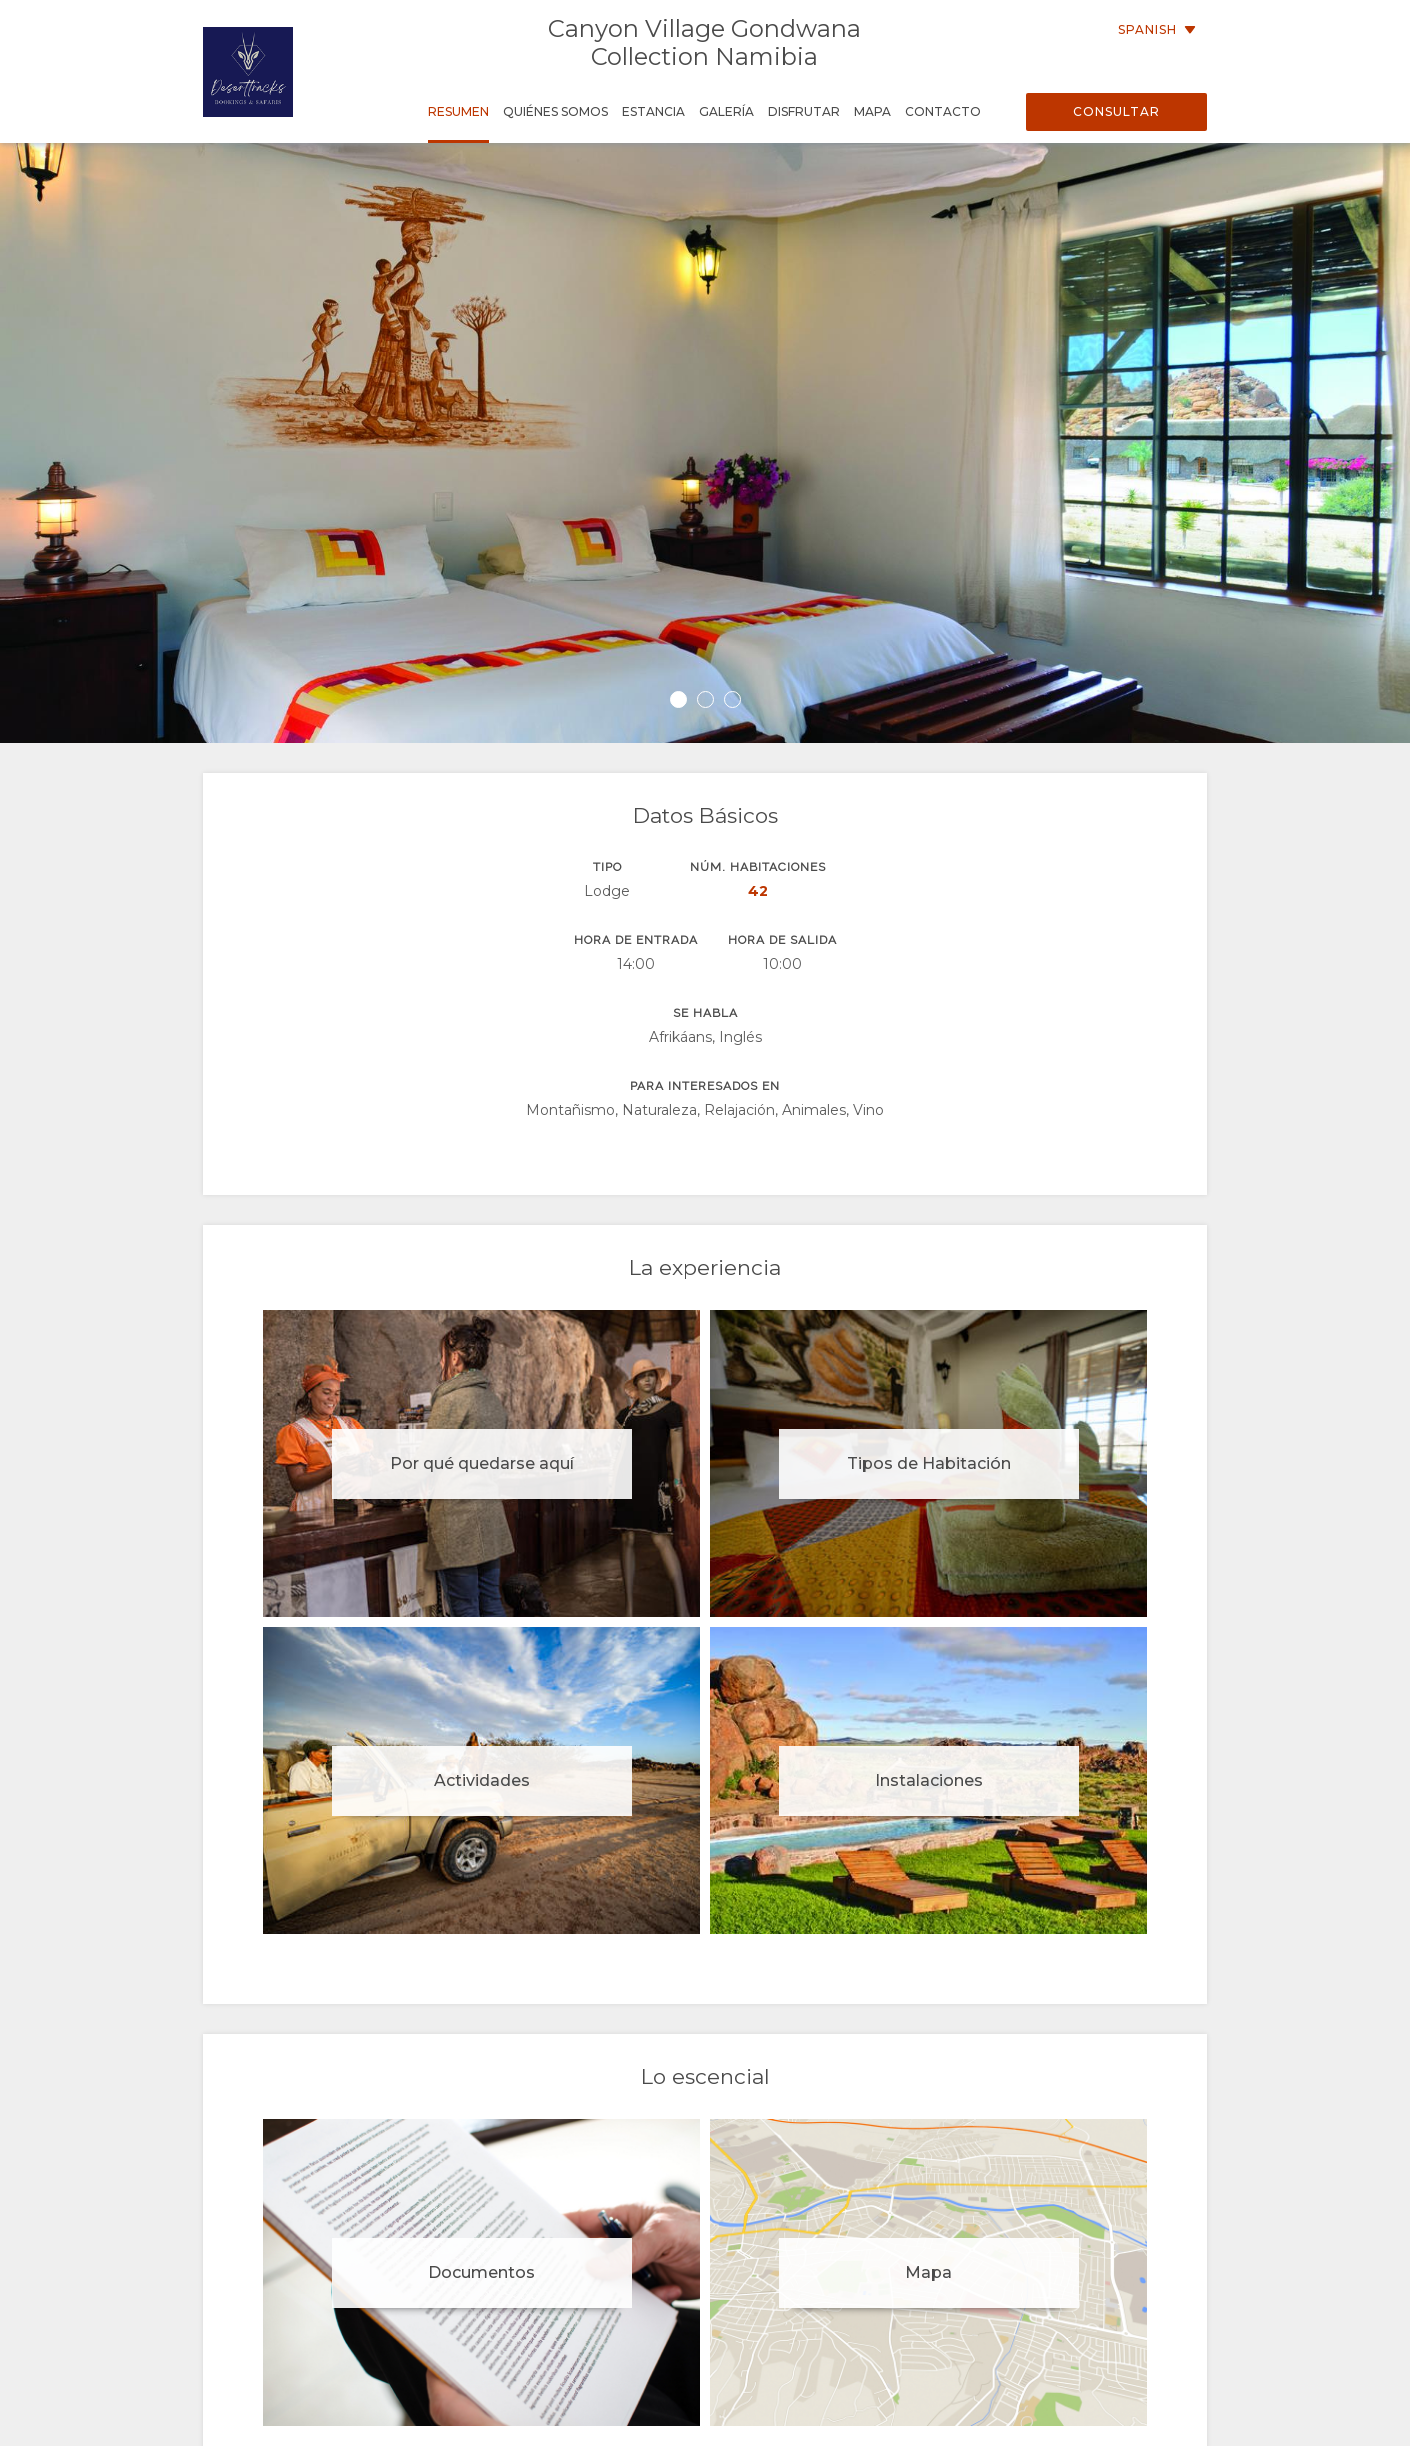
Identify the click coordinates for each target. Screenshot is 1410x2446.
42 (758, 891)
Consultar (1116, 111)
